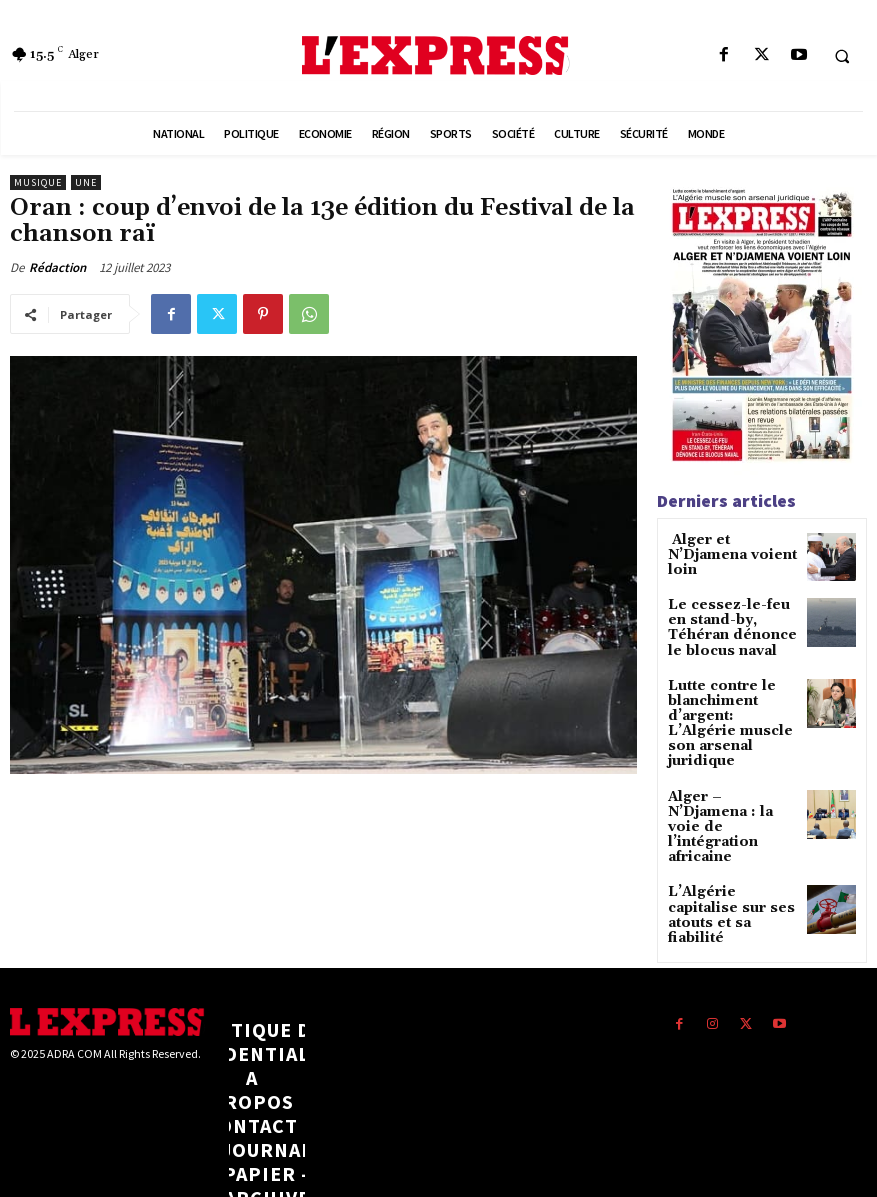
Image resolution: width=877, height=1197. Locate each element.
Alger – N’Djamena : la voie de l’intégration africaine (731, 784)
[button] (842, 56)
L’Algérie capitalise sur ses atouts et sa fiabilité (729, 851)
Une (86, 182)
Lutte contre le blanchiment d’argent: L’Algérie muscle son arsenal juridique (729, 704)
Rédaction (57, 267)
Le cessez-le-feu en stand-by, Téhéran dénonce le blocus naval (728, 623)
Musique (38, 182)
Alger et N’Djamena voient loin (731, 547)
